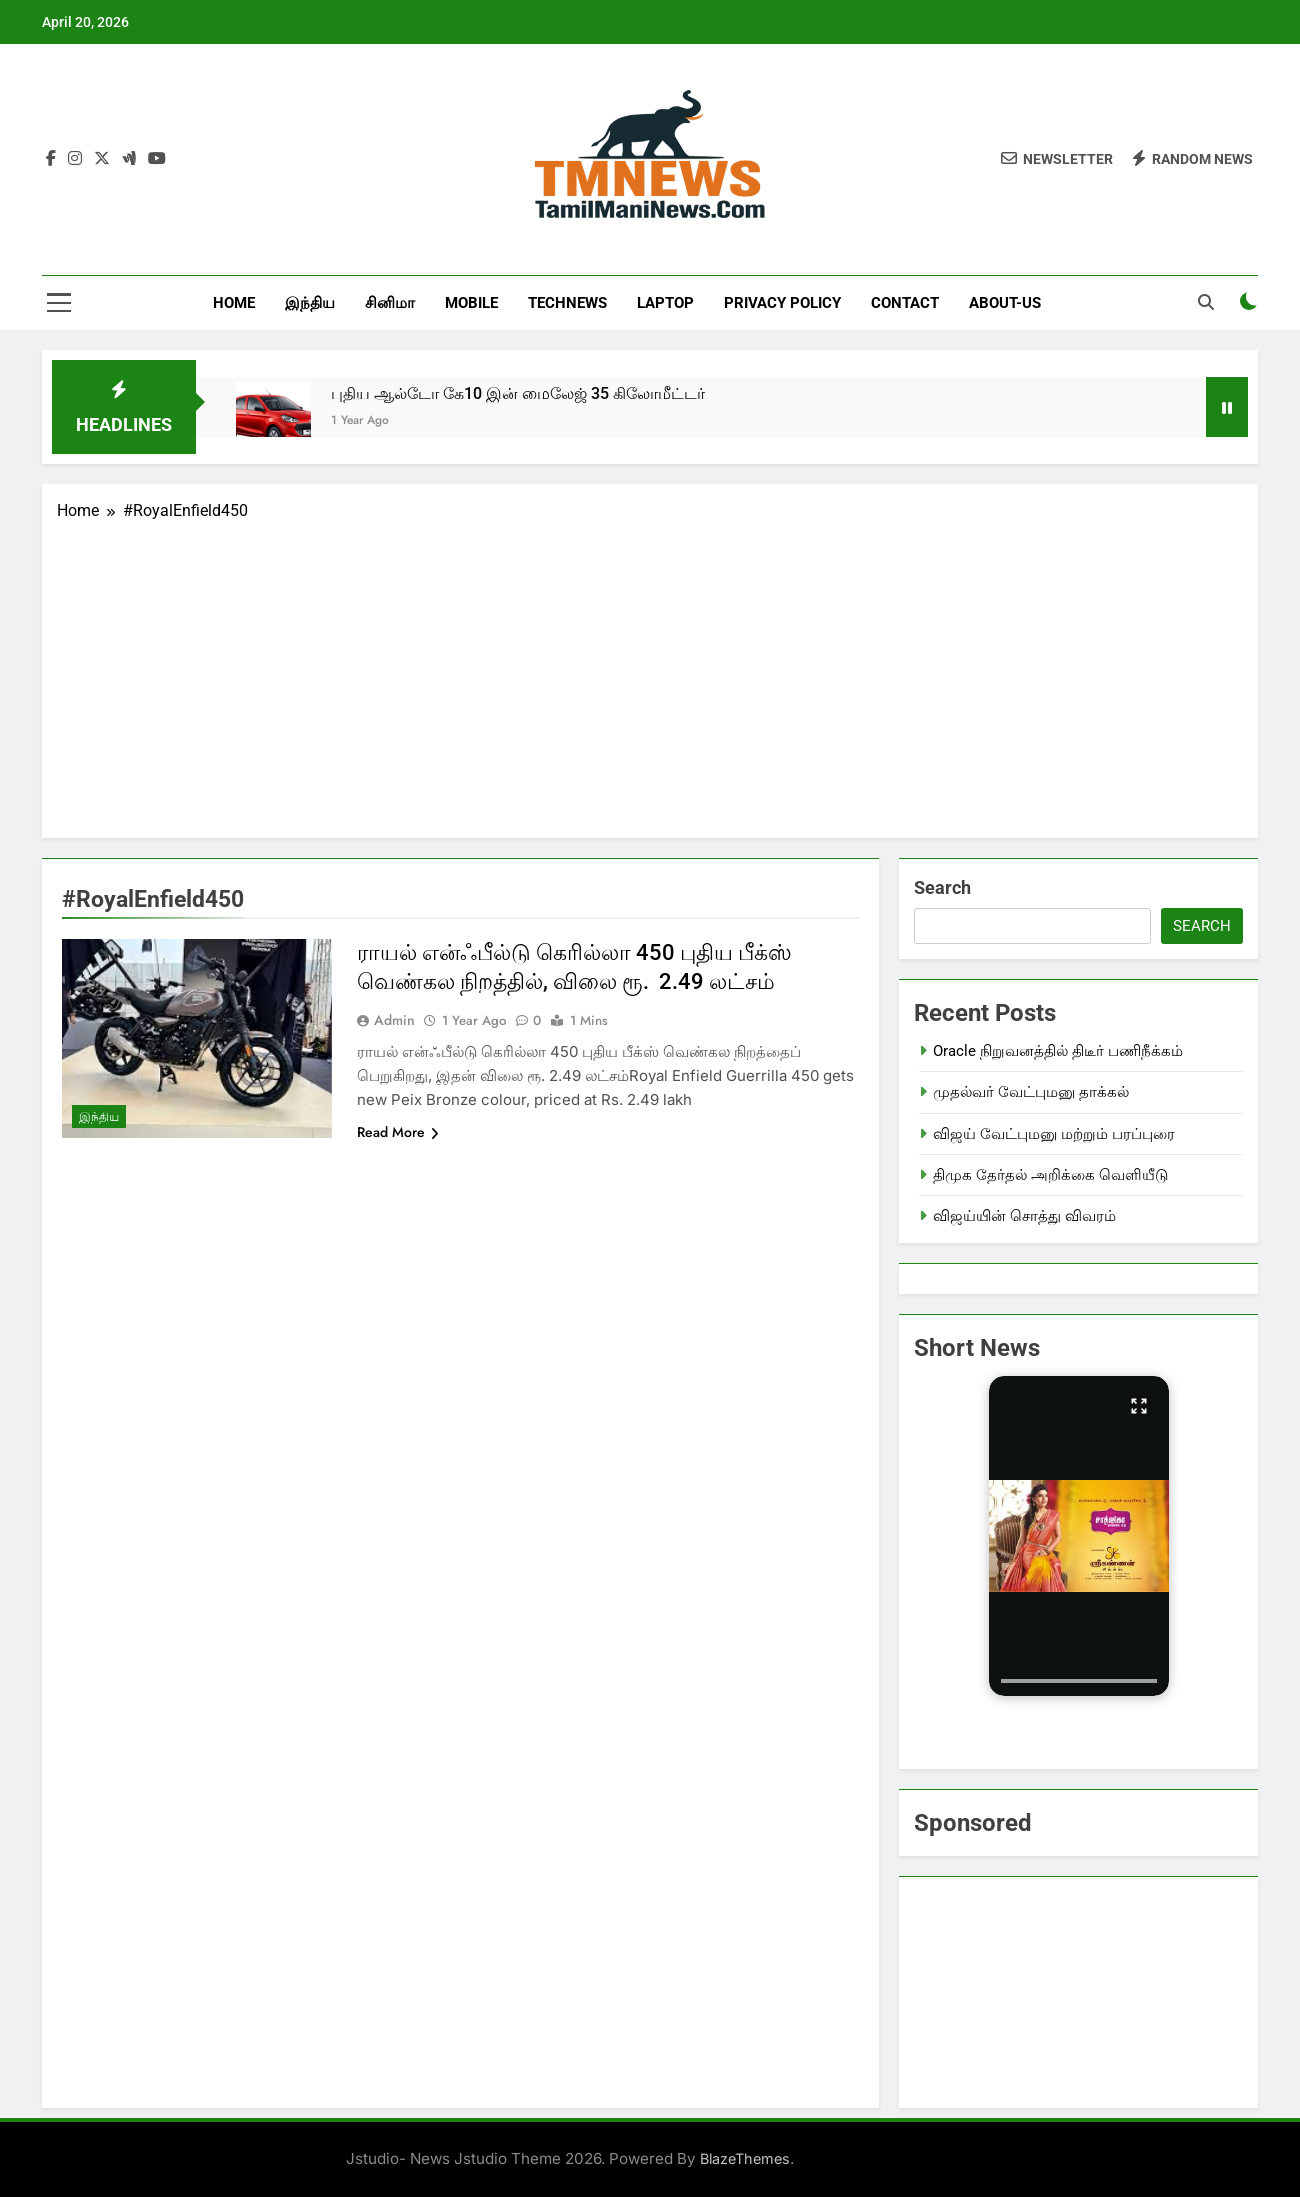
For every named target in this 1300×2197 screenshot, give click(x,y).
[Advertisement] (650, 673)
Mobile (471, 303)
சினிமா (390, 303)
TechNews (567, 303)
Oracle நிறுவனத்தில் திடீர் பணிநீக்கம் (1058, 1051)
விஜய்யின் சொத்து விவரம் (1024, 1216)
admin (394, 1020)
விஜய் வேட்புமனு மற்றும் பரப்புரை (1054, 1134)
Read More (398, 1132)
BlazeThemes (745, 2158)
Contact (905, 303)
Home (234, 303)
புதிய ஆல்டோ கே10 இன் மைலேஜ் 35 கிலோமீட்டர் (518, 393)
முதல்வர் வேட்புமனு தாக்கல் (1031, 1092)
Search (942, 887)
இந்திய (310, 303)
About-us (1005, 303)
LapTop (665, 303)
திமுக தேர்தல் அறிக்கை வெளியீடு (1050, 1175)
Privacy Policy (782, 303)
